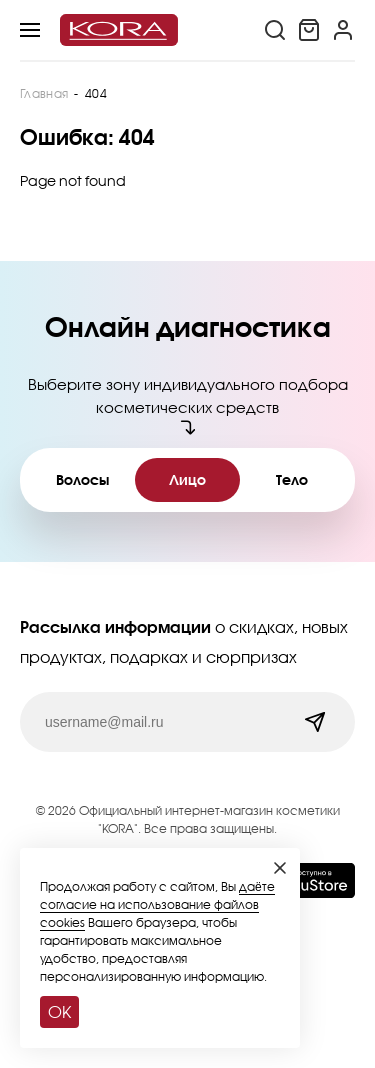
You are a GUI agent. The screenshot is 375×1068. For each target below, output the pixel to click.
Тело (292, 479)
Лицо (187, 479)
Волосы (82, 479)
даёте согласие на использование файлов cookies (157, 904)
